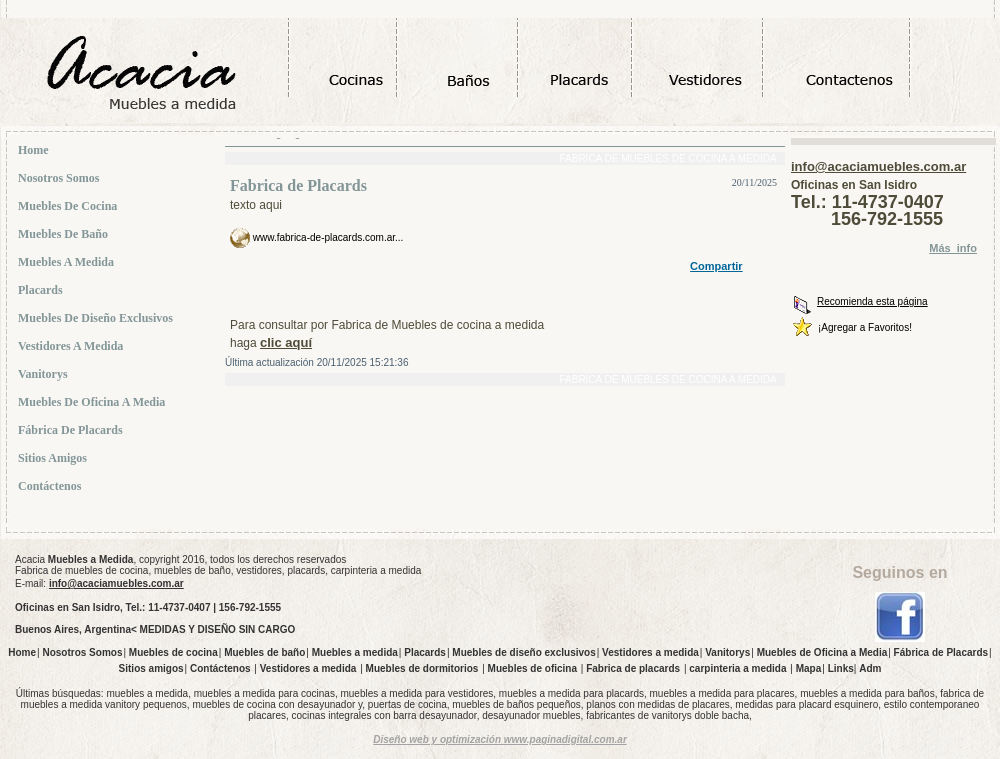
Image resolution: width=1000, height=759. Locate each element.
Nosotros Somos (60, 178)
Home (35, 150)
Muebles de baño (65, 234)
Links (841, 668)
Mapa (809, 668)
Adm (870, 668)
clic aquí (286, 342)
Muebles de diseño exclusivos (97, 318)
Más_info (953, 248)
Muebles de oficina (532, 668)
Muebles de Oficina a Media (93, 402)
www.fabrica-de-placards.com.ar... (326, 237)
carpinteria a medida (737, 668)
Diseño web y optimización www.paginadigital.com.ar (500, 739)
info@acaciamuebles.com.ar (878, 166)
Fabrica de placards (633, 668)
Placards (42, 290)
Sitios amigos (54, 458)
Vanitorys (45, 374)
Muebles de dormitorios (422, 668)
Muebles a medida (68, 262)
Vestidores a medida (72, 346)
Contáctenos (51, 486)
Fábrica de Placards (72, 430)
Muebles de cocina (69, 206)
